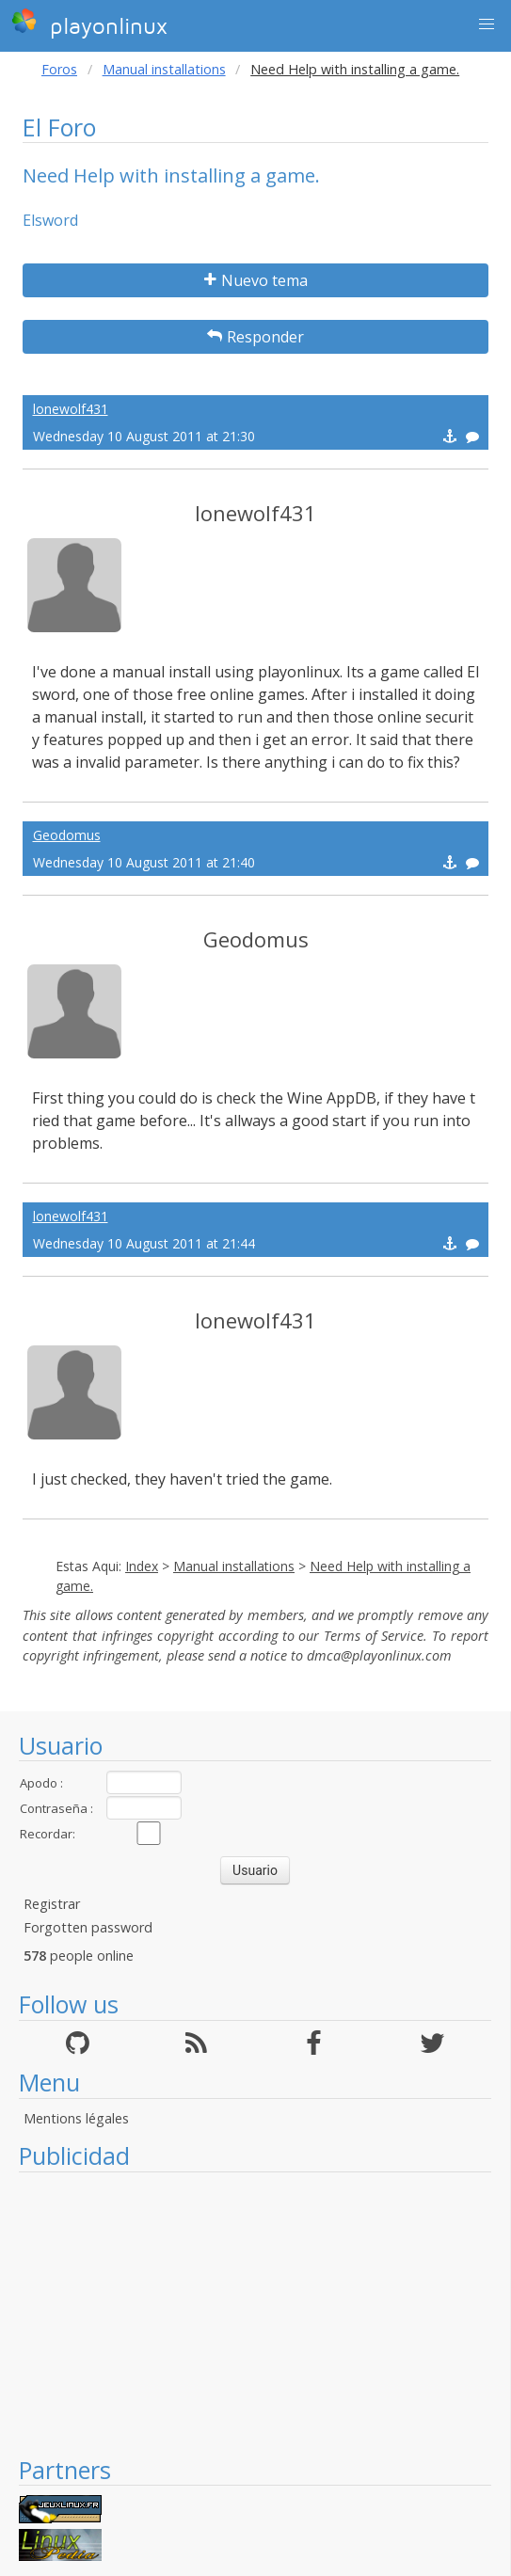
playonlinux (89, 24)
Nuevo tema (256, 280)
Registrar (52, 1904)
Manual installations (164, 69)
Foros (59, 69)
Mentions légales (76, 2118)
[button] (486, 24)
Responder (255, 336)
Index (141, 1566)
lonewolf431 (70, 409)
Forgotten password (88, 1927)
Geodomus (67, 835)
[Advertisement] (255, 2313)
